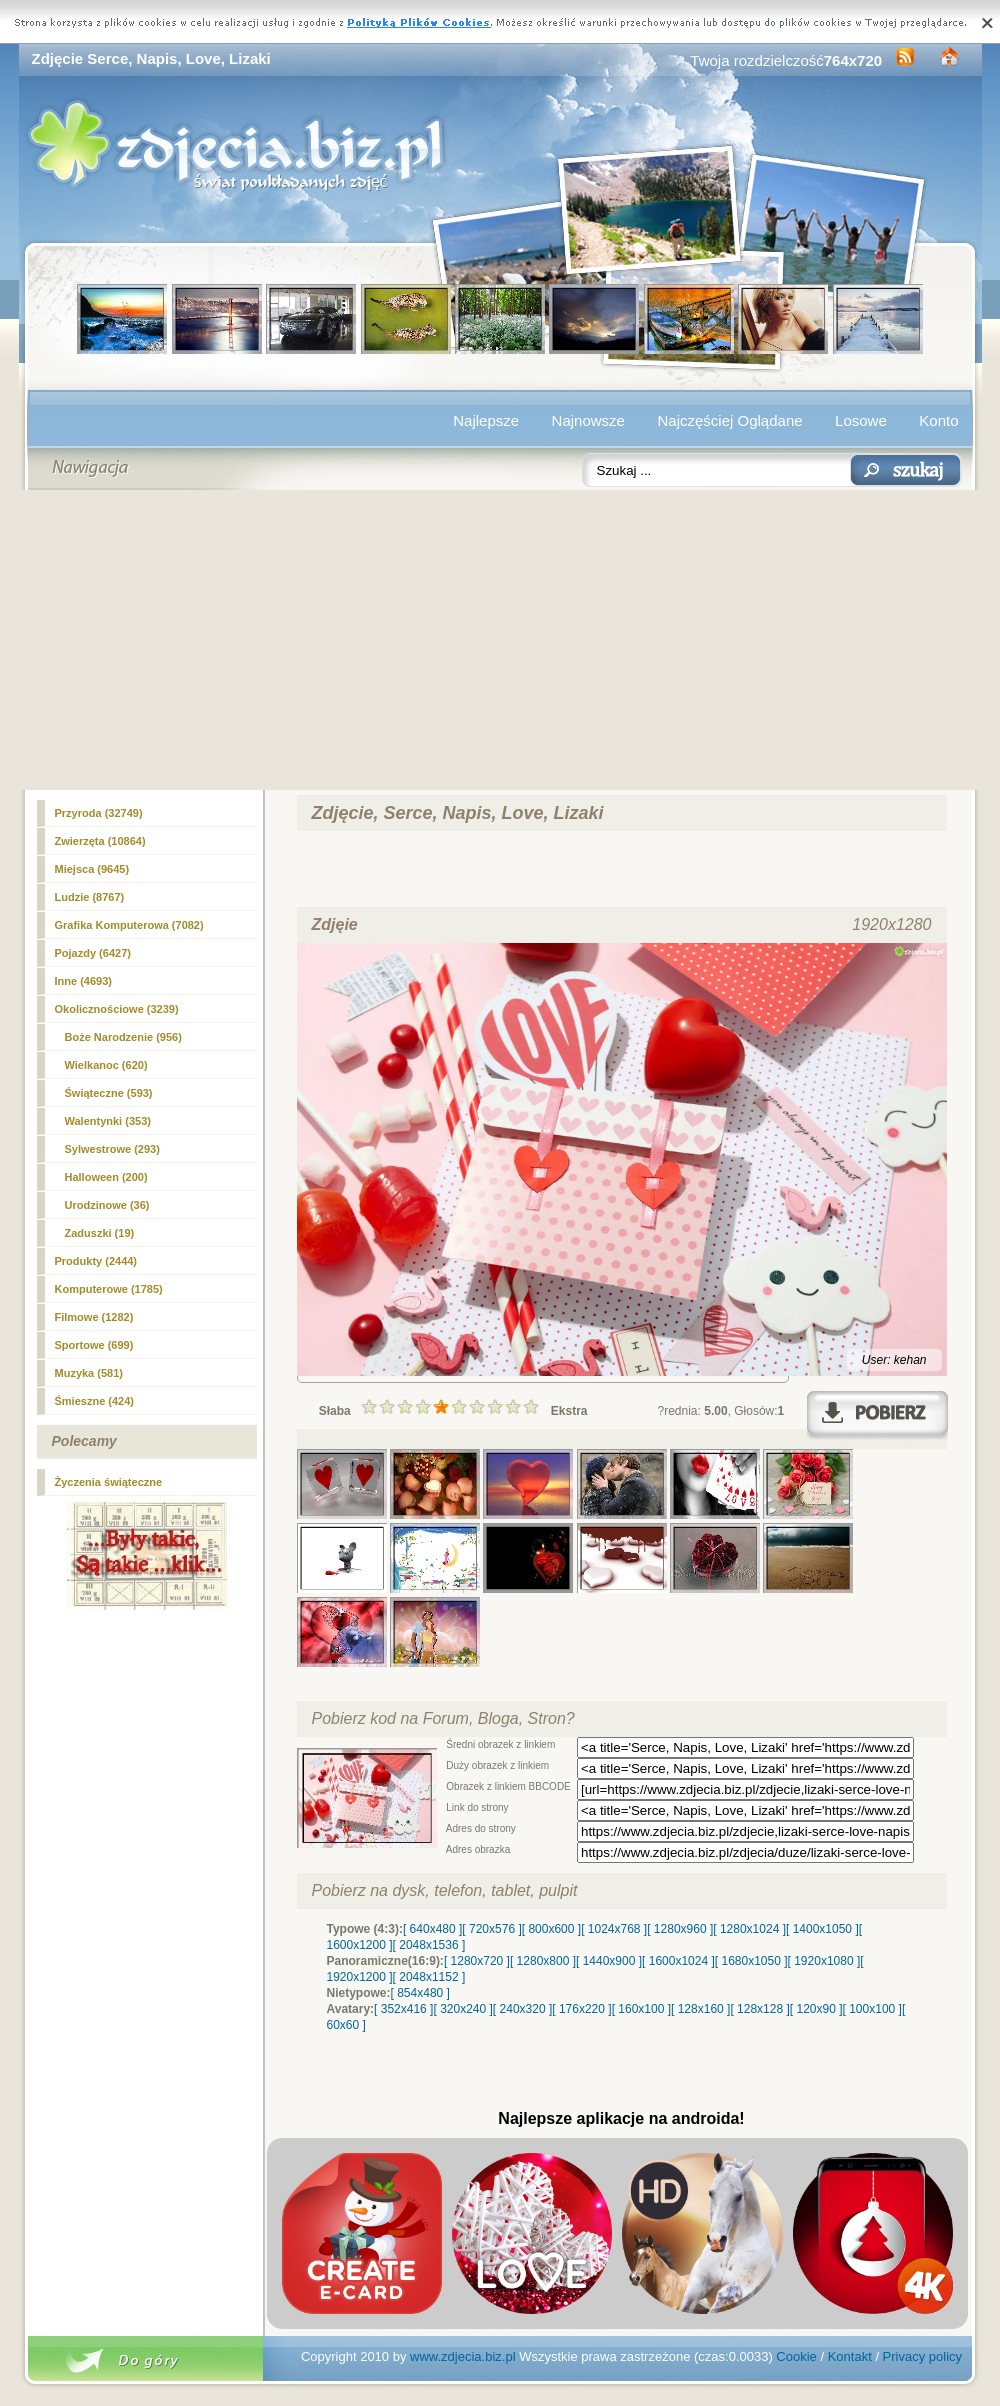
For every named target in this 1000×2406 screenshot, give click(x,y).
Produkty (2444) (96, 1261)
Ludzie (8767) (90, 897)
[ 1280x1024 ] (749, 1929)
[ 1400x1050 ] (822, 1929)
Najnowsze (588, 420)
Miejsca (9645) (92, 869)
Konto (938, 420)
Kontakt (850, 2356)
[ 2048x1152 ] (429, 1977)
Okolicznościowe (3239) (117, 1009)
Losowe (861, 420)
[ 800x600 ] (551, 1929)
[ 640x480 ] (432, 1929)
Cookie (796, 2356)
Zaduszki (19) (100, 1233)
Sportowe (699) (94, 1345)
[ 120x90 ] (816, 2009)
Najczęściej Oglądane (729, 420)
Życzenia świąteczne (109, 1482)
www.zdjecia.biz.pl (463, 2356)
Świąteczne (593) (109, 1093)
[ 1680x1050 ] (751, 1961)
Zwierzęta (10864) (100, 841)
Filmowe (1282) (94, 1317)
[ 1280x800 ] (543, 1961)
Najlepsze (486, 420)
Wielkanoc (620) (106, 1065)
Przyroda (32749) (99, 813)
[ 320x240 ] (462, 2009)
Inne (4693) (83, 981)
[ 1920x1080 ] (824, 1961)
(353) (108, 1121)
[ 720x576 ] (491, 1929)
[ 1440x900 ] (609, 1961)
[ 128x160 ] (700, 2009)
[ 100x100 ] (872, 2009)
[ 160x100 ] (641, 2009)
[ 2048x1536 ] (429, 1945)
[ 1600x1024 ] (678, 1961)
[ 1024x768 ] (614, 1929)
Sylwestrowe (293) (112, 1149)
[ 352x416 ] (403, 2009)
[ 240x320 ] (522, 2009)
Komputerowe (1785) (109, 1289)
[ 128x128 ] (759, 2009)
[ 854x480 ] (420, 1993)
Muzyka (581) (89, 1373)
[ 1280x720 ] (477, 1961)
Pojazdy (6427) (93, 953)
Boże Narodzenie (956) (123, 1037)
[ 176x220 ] (581, 2009)
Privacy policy (922, 2356)
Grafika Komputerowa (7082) (129, 925)
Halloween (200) (106, 1177)
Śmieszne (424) (94, 1401)
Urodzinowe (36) (107, 1205)
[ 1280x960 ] (680, 1929)
